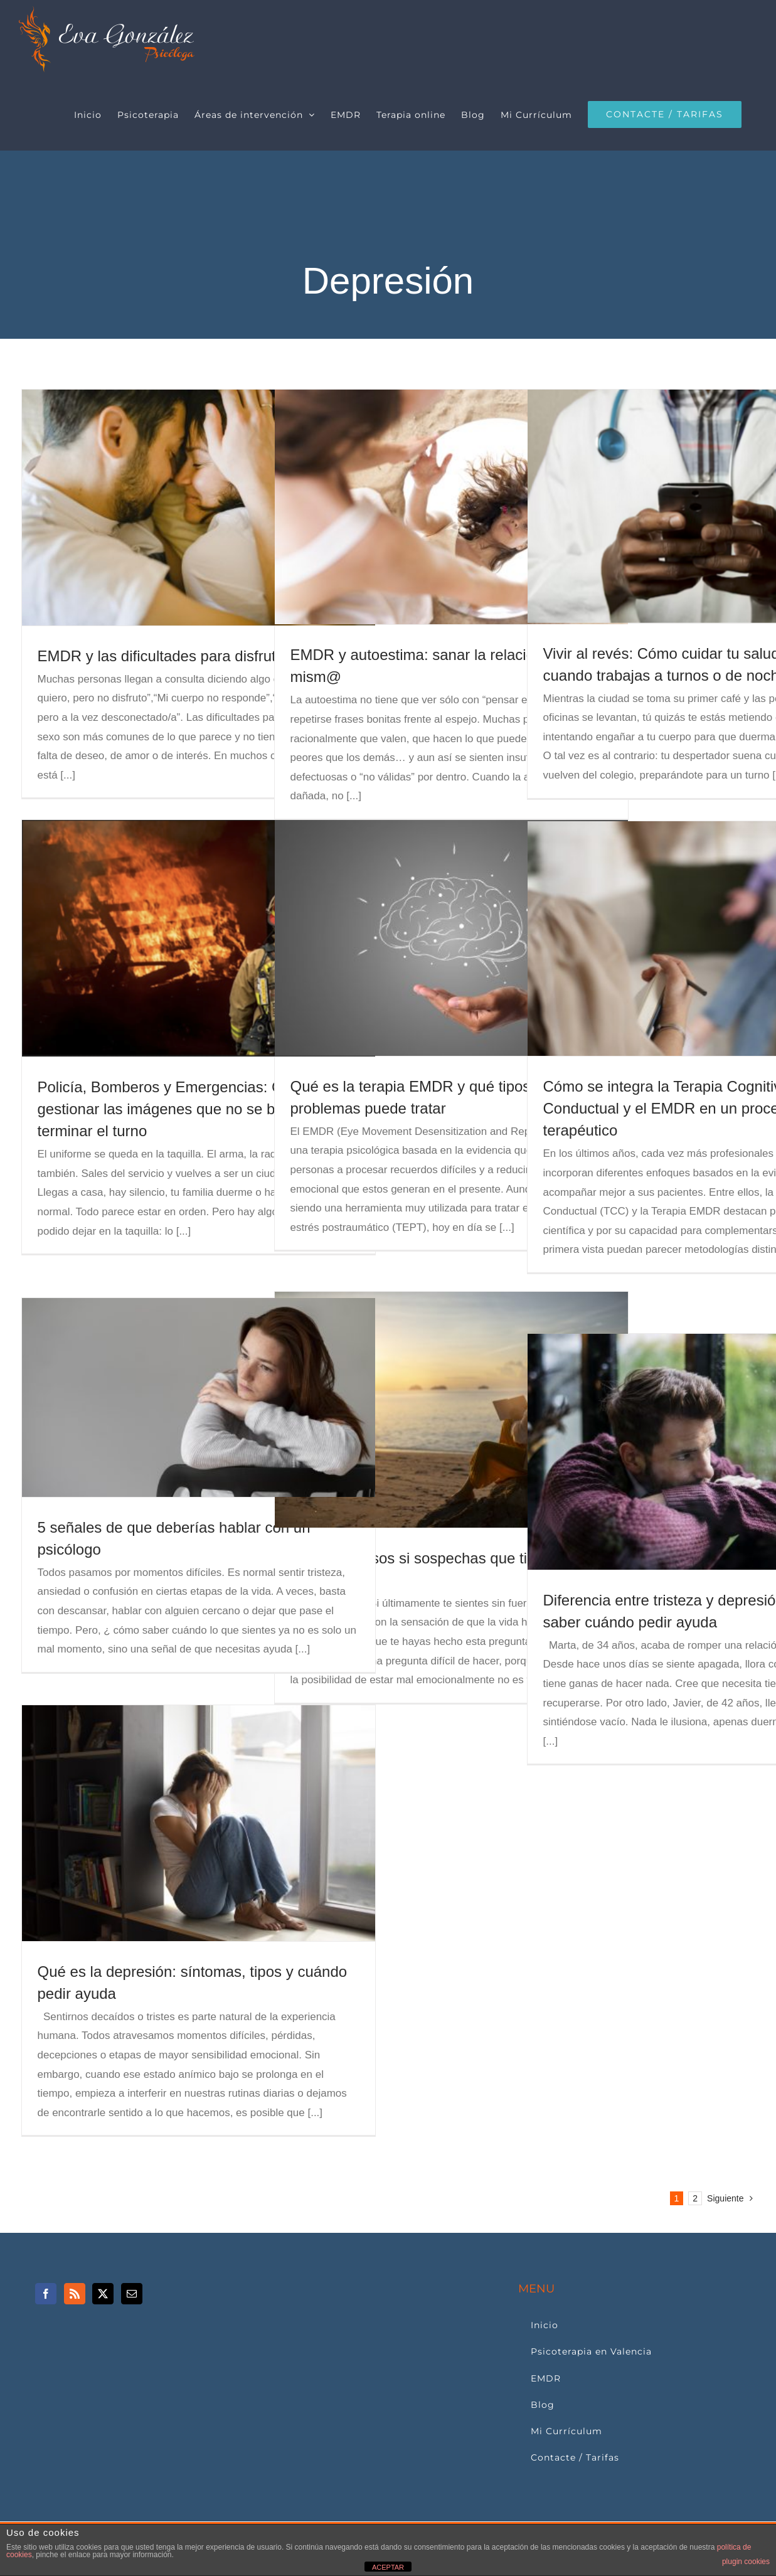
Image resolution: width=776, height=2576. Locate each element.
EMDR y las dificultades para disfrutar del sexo (194, 655)
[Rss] (74, 2293)
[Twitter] (103, 2293)
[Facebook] (45, 2293)
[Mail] (131, 2293)
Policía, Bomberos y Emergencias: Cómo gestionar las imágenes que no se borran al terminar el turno (182, 1108)
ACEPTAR (388, 2567)
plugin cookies (746, 2561)
